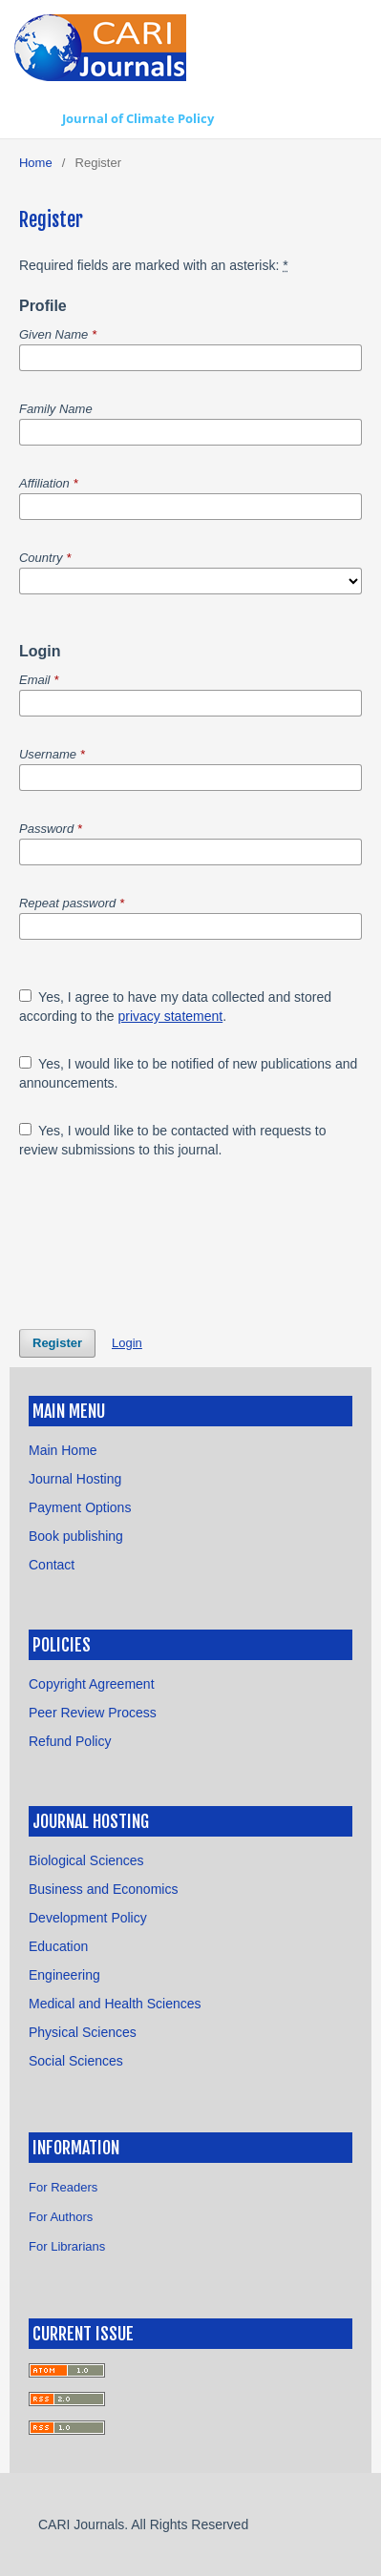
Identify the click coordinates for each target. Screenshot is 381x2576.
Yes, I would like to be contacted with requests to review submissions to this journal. (173, 1140)
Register (57, 1343)
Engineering (64, 1975)
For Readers (63, 2187)
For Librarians (67, 2246)
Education (58, 1946)
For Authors (61, 2217)
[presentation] (164, 1244)
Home (36, 163)
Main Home (63, 1450)
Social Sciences (76, 2060)
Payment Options (80, 1507)
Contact (51, 1564)
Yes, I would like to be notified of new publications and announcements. (188, 1073)
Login (127, 1343)
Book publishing (76, 1536)
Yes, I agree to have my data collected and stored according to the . (175, 1006)
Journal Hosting (75, 1478)
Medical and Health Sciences (115, 2003)
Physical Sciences (83, 2032)
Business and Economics (103, 1889)
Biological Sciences (86, 1860)
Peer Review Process (93, 1712)
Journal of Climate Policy (138, 118)
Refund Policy (70, 1741)
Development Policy (88, 1917)
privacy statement (169, 1016)
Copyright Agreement (92, 1684)
